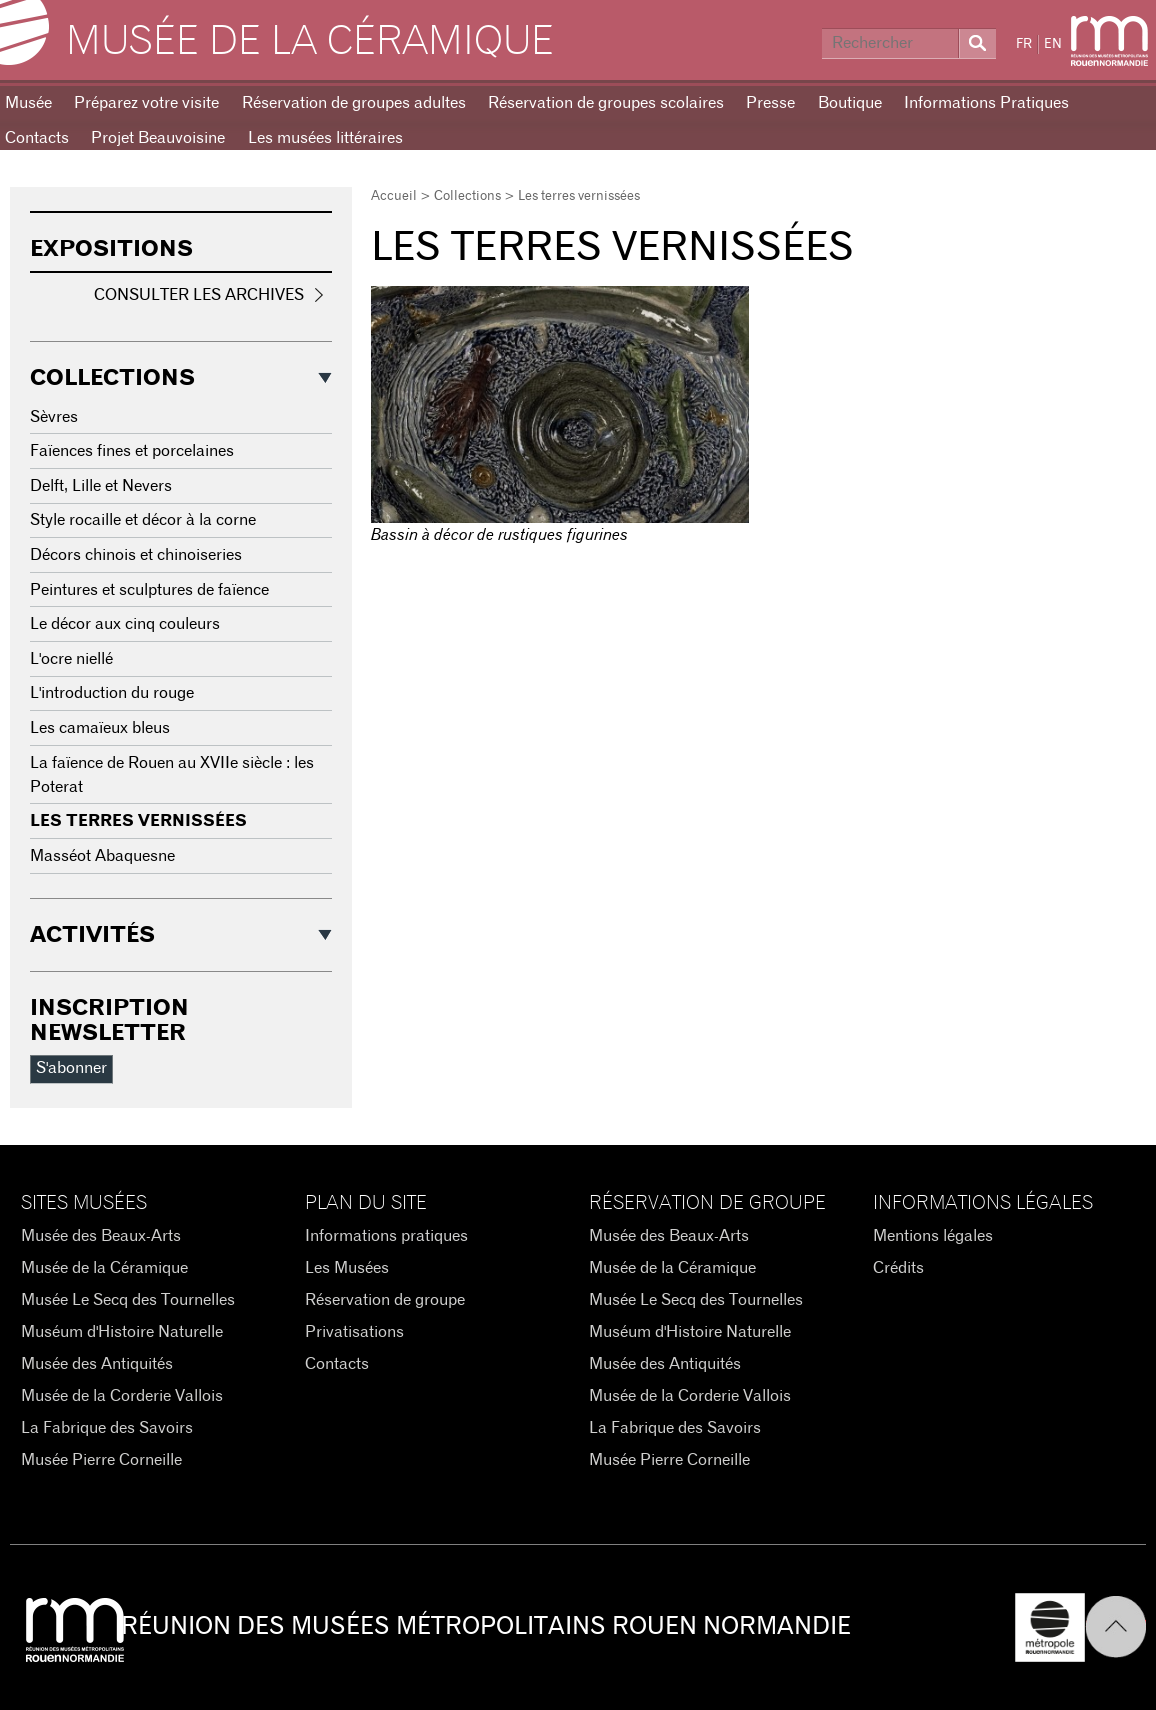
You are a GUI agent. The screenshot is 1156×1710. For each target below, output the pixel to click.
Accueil (394, 196)
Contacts (337, 1364)
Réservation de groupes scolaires (606, 103)
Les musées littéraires (325, 138)
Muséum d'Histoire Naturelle (122, 1332)
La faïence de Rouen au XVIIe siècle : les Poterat (172, 775)
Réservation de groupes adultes (354, 103)
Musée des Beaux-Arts (101, 1236)
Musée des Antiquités (97, 1364)
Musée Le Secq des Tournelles (128, 1300)
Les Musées (347, 1268)
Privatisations (354, 1332)
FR (1024, 44)
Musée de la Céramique (310, 42)
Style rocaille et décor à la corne (143, 520)
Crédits (898, 1268)
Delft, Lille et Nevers (101, 486)
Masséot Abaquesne (102, 856)
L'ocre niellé (71, 659)
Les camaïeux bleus (100, 728)
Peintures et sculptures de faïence (149, 590)
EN (1053, 44)
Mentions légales (933, 1236)
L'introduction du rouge (112, 693)
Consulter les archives (199, 295)
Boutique (850, 103)
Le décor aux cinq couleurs (125, 624)
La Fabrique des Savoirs (107, 1428)
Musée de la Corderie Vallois (122, 1396)
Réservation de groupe (385, 1300)
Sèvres (54, 417)
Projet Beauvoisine (158, 138)
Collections (467, 196)
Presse (770, 103)
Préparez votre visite (146, 103)
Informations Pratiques (986, 103)
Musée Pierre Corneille (101, 1460)
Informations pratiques (386, 1236)
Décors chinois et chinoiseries (136, 555)
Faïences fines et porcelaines (132, 451)
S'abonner (71, 1068)
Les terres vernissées (138, 821)
